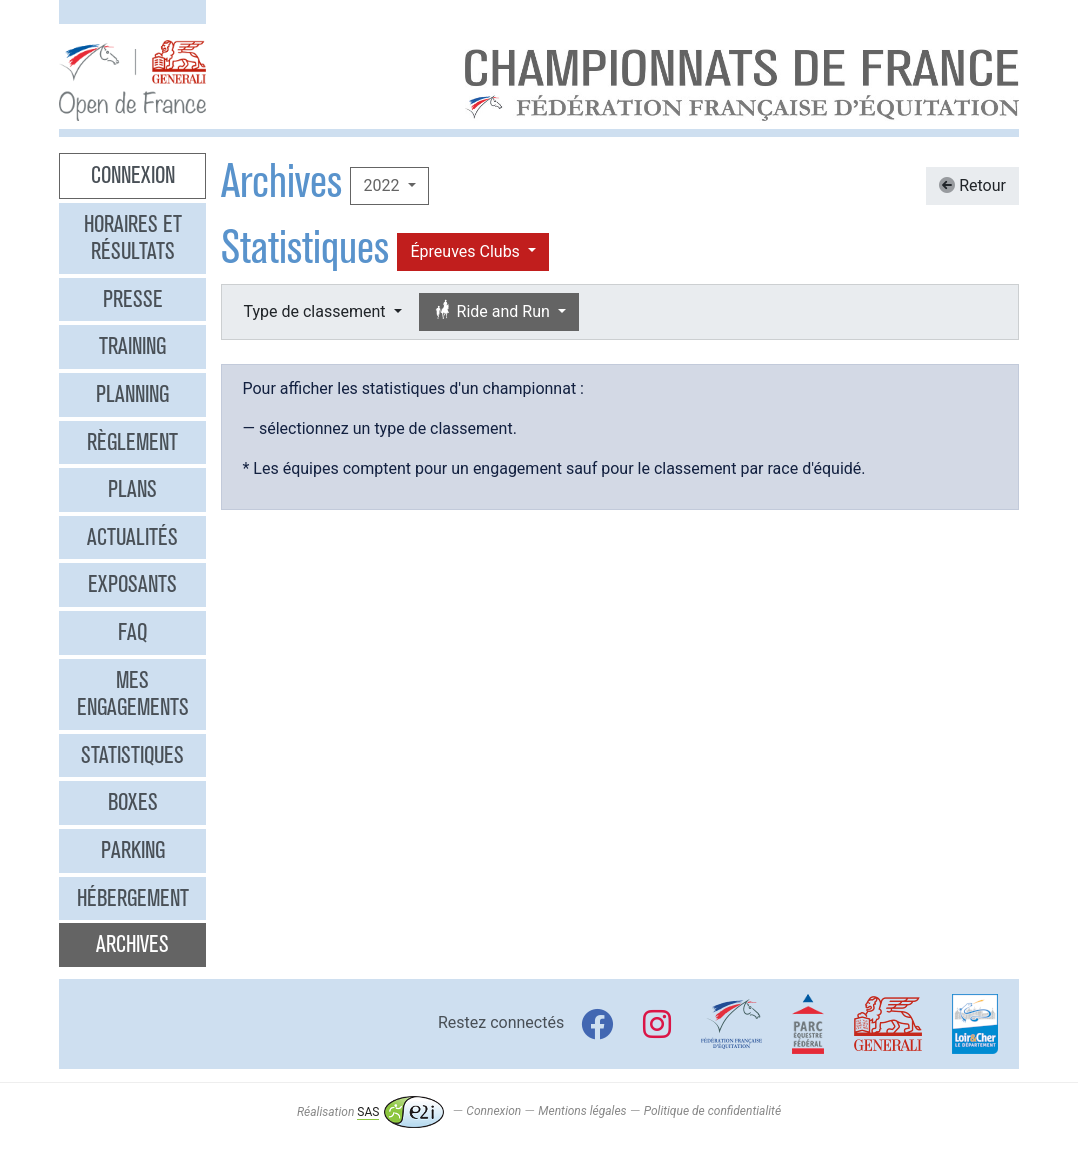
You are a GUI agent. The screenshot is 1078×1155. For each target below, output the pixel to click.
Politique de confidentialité (712, 1112)
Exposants (132, 584)
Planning (132, 394)
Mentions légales (582, 1112)
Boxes (133, 802)
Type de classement (316, 311)
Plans (132, 489)
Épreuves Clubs (466, 251)
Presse (133, 299)
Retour (972, 185)
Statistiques (132, 755)
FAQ (132, 632)
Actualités (132, 537)
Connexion (133, 175)
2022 (383, 185)
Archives (132, 944)
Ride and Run (493, 311)
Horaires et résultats (133, 238)
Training (132, 346)
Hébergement (133, 898)
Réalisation (370, 1112)
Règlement (132, 442)
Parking (133, 850)
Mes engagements (133, 694)
